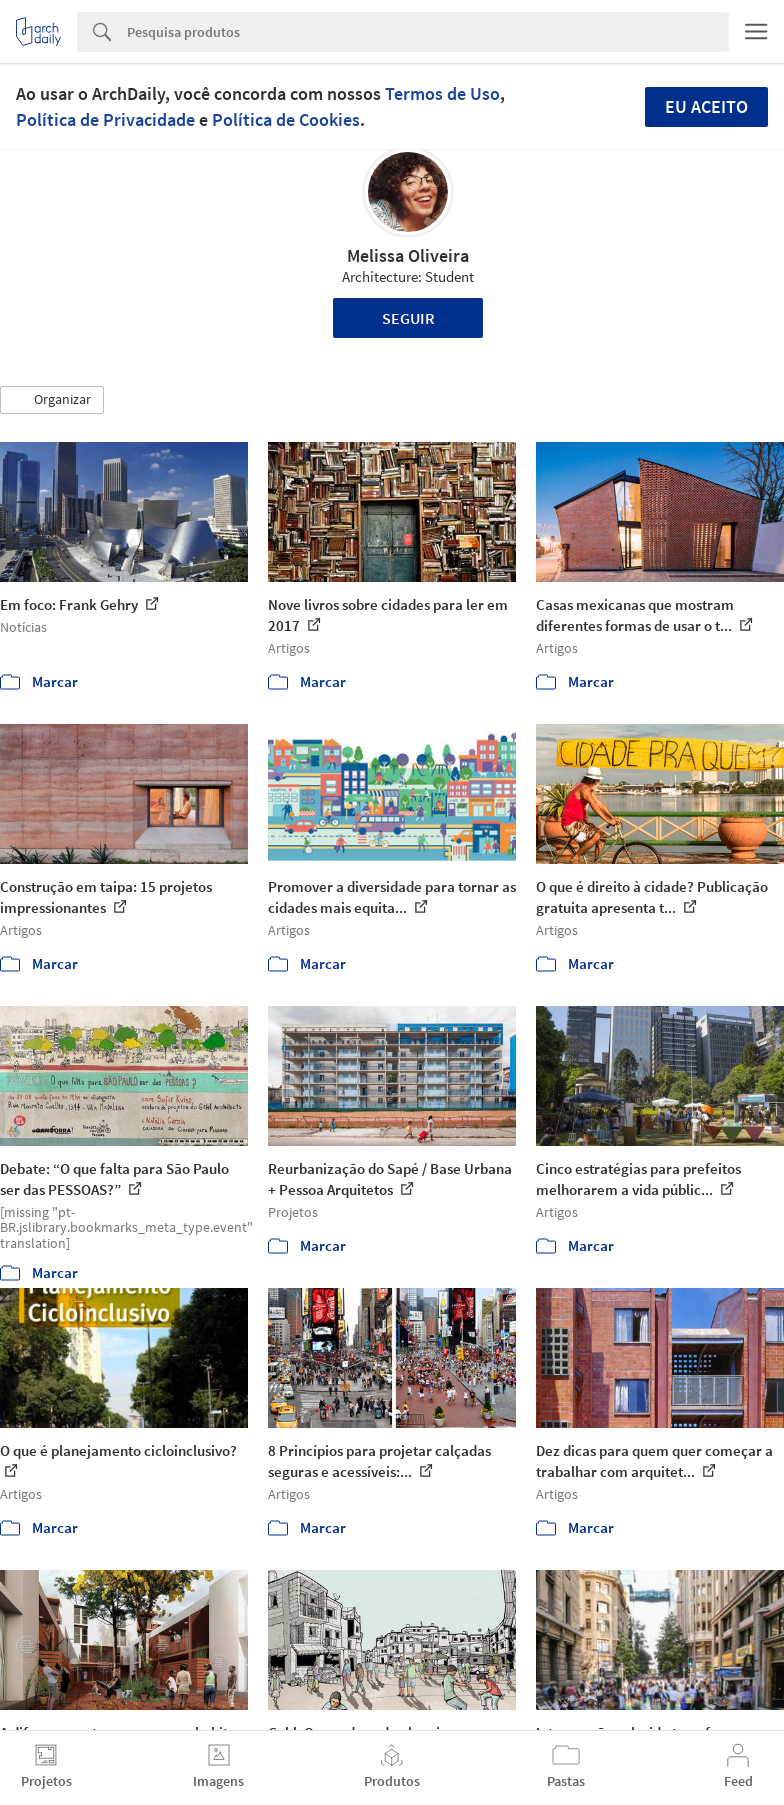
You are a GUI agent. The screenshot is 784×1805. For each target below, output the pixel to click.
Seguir (408, 318)
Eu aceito (706, 106)
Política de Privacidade (105, 119)
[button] (52, 400)
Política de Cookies (286, 119)
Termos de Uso (442, 93)
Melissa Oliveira (408, 255)
